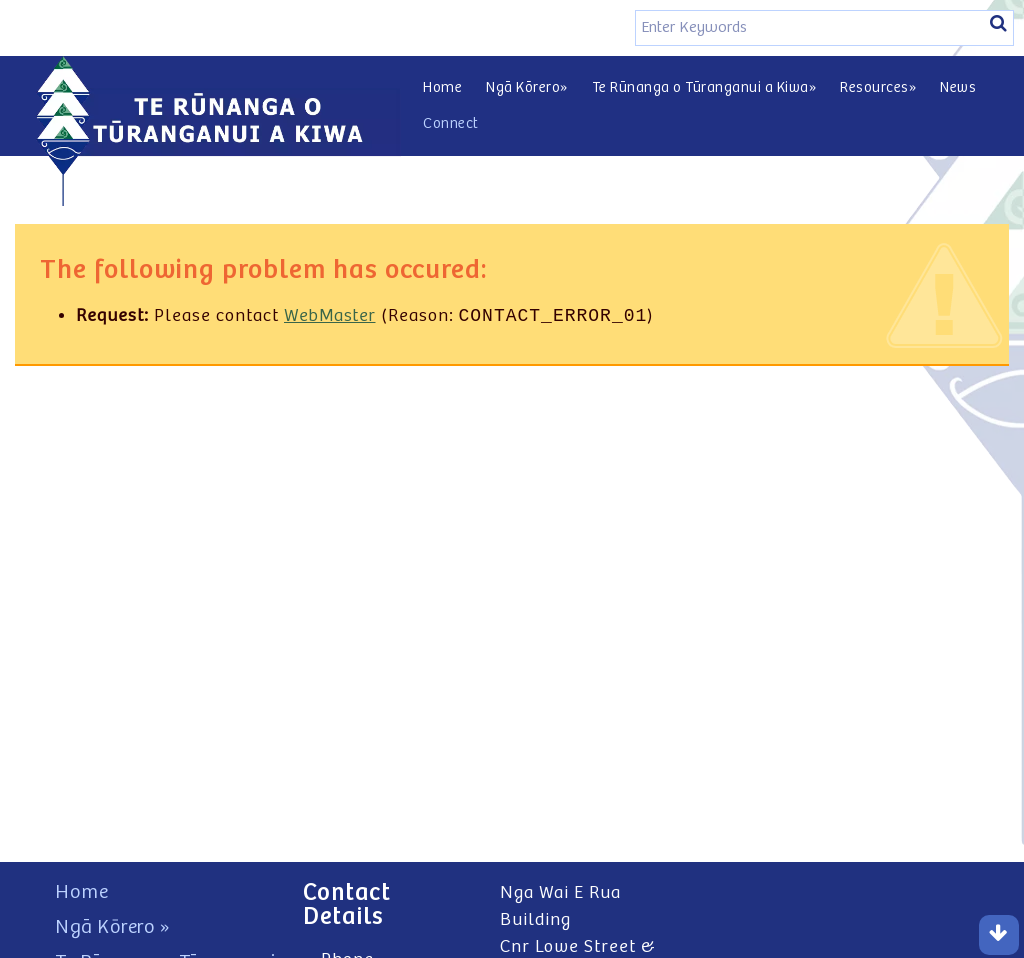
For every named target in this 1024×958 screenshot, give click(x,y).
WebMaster (330, 318)
